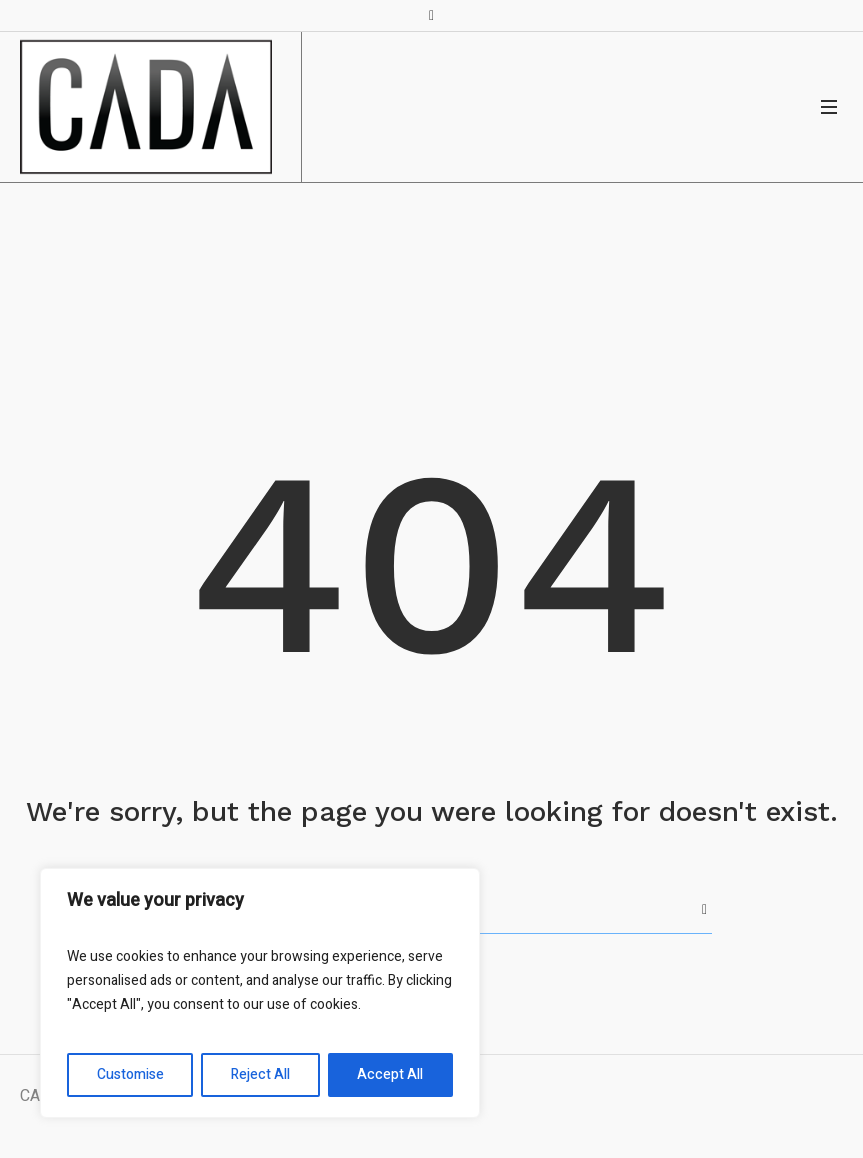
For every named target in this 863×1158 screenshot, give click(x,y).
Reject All (260, 1074)
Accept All (390, 1074)
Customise (130, 1074)
